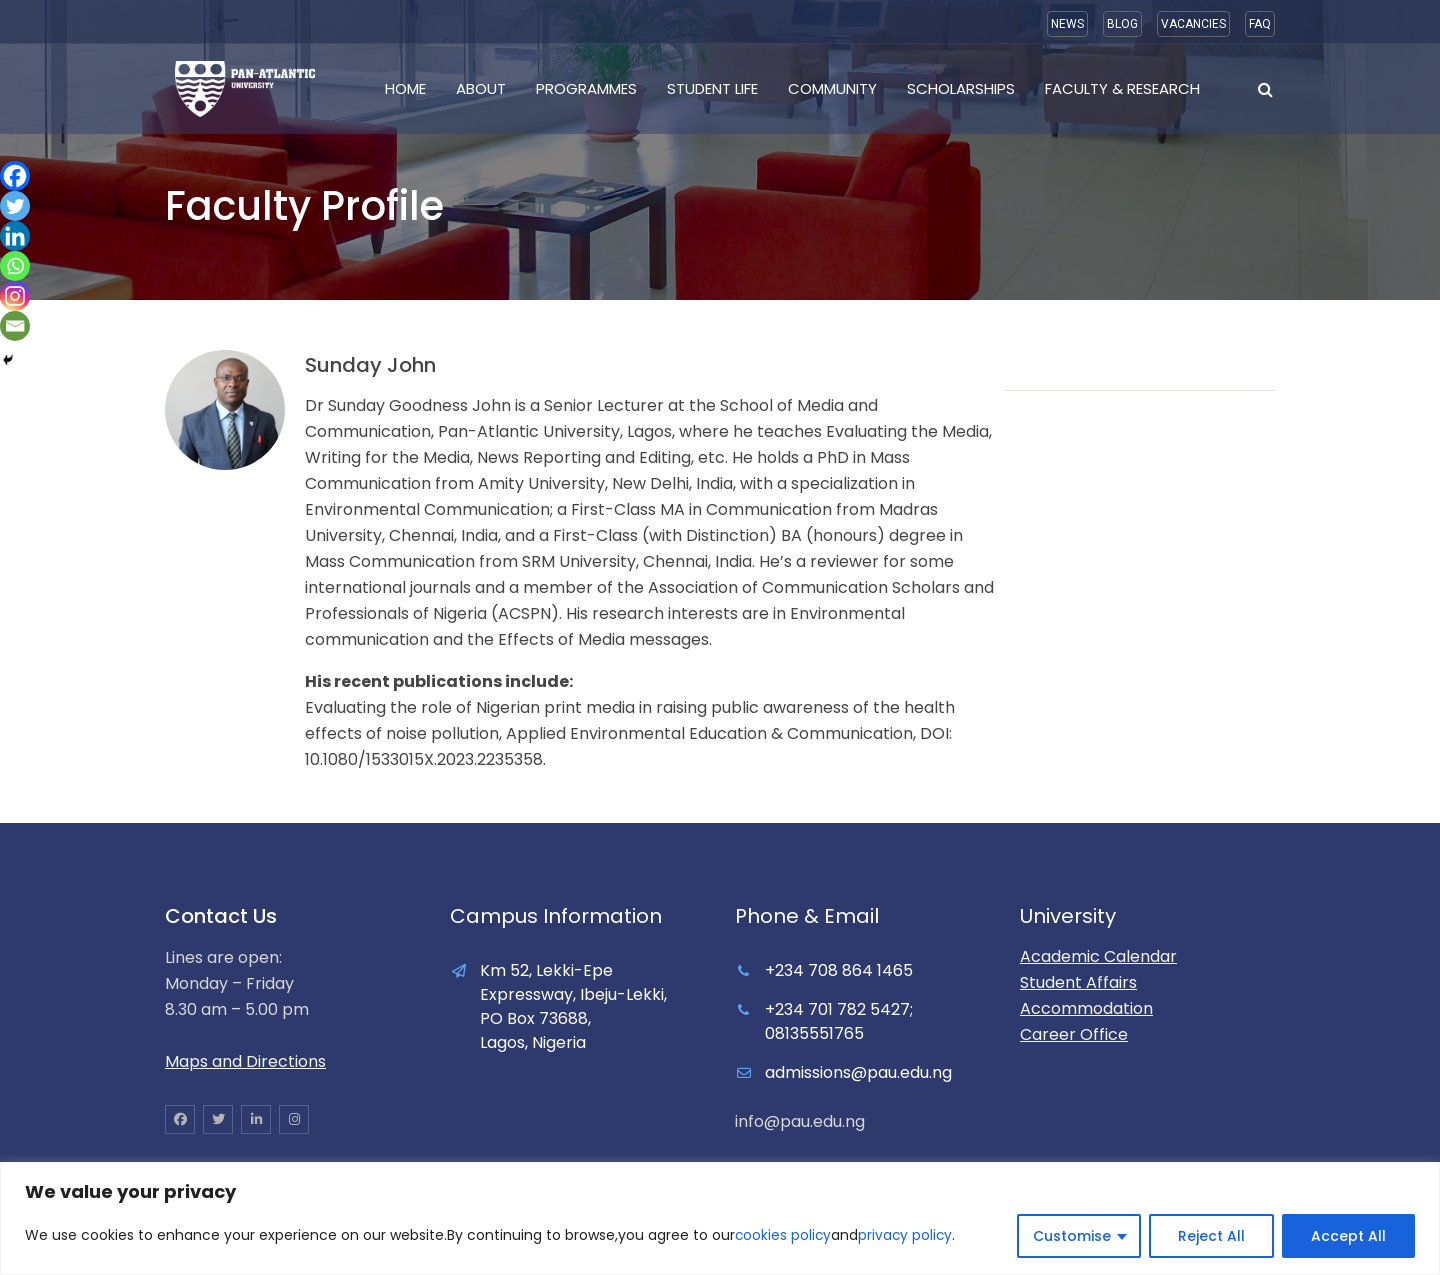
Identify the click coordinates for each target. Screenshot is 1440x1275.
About (481, 88)
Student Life (712, 88)
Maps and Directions (245, 1061)
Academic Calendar (1098, 956)
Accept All (1348, 1236)
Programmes (586, 88)
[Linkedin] (15, 236)
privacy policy (908, 1236)
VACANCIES (1193, 24)
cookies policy (784, 1236)
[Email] (15, 326)
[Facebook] (15, 176)
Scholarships (961, 88)
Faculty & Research (1122, 88)
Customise (1072, 1236)
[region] (720, 1218)
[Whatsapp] (15, 266)
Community (832, 88)
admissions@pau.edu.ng (858, 1072)
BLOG (1122, 24)
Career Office (1074, 1034)
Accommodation (1086, 1008)
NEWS (1067, 24)
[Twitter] (15, 206)
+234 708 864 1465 (839, 970)
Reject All (1211, 1236)
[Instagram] (15, 296)
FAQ (1260, 24)
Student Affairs (1078, 982)
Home (405, 88)
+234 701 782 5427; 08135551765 (839, 1021)
